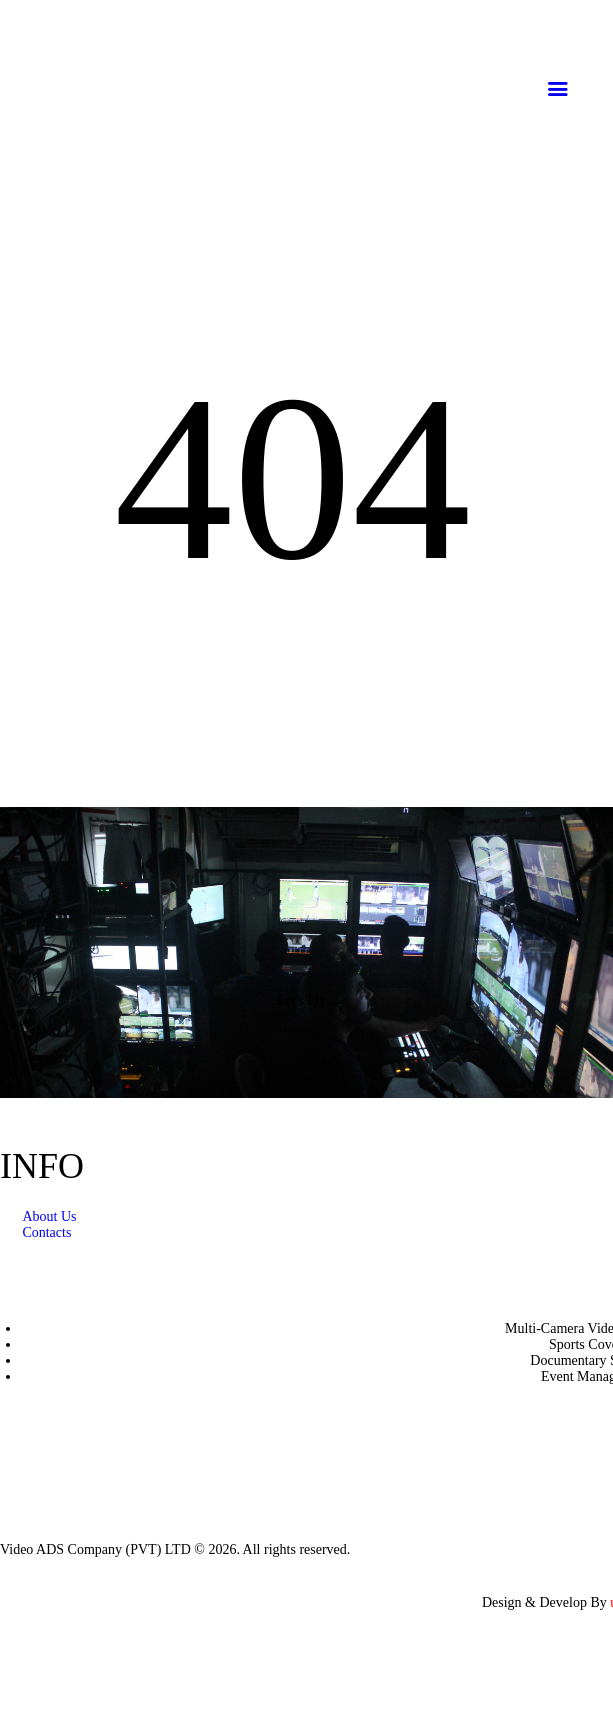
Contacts (46, 1232)
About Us (49, 1216)
